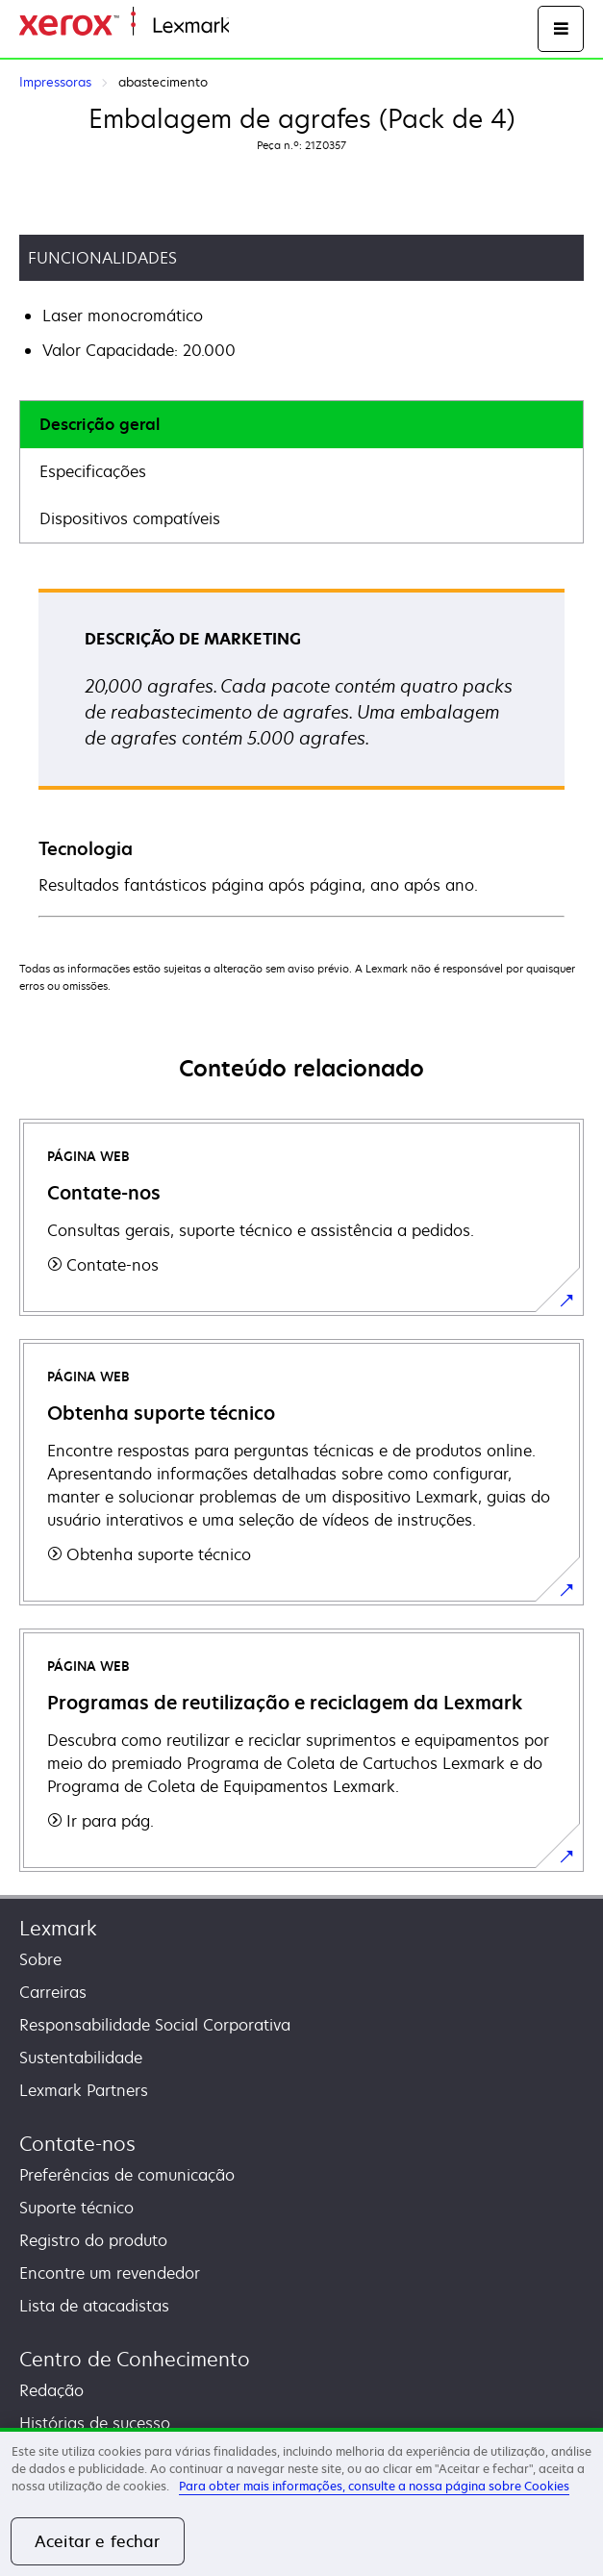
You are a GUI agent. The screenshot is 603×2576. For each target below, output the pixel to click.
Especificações (92, 471)
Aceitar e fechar (98, 2541)
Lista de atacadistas (94, 2305)
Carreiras (53, 1992)
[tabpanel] (301, 752)
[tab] (301, 424)
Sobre (40, 1959)
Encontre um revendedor (109, 2273)
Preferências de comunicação (127, 2174)
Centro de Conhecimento (134, 2359)
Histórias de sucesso (94, 2423)
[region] (301, 2502)
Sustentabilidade (80, 2057)
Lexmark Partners (83, 2090)
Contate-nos (77, 2144)
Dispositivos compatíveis (129, 518)
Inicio (246, 26)
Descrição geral (99, 424)
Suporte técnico (76, 2207)
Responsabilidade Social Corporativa (154, 2024)
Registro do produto (93, 2240)
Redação (51, 2390)
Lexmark (58, 1928)
